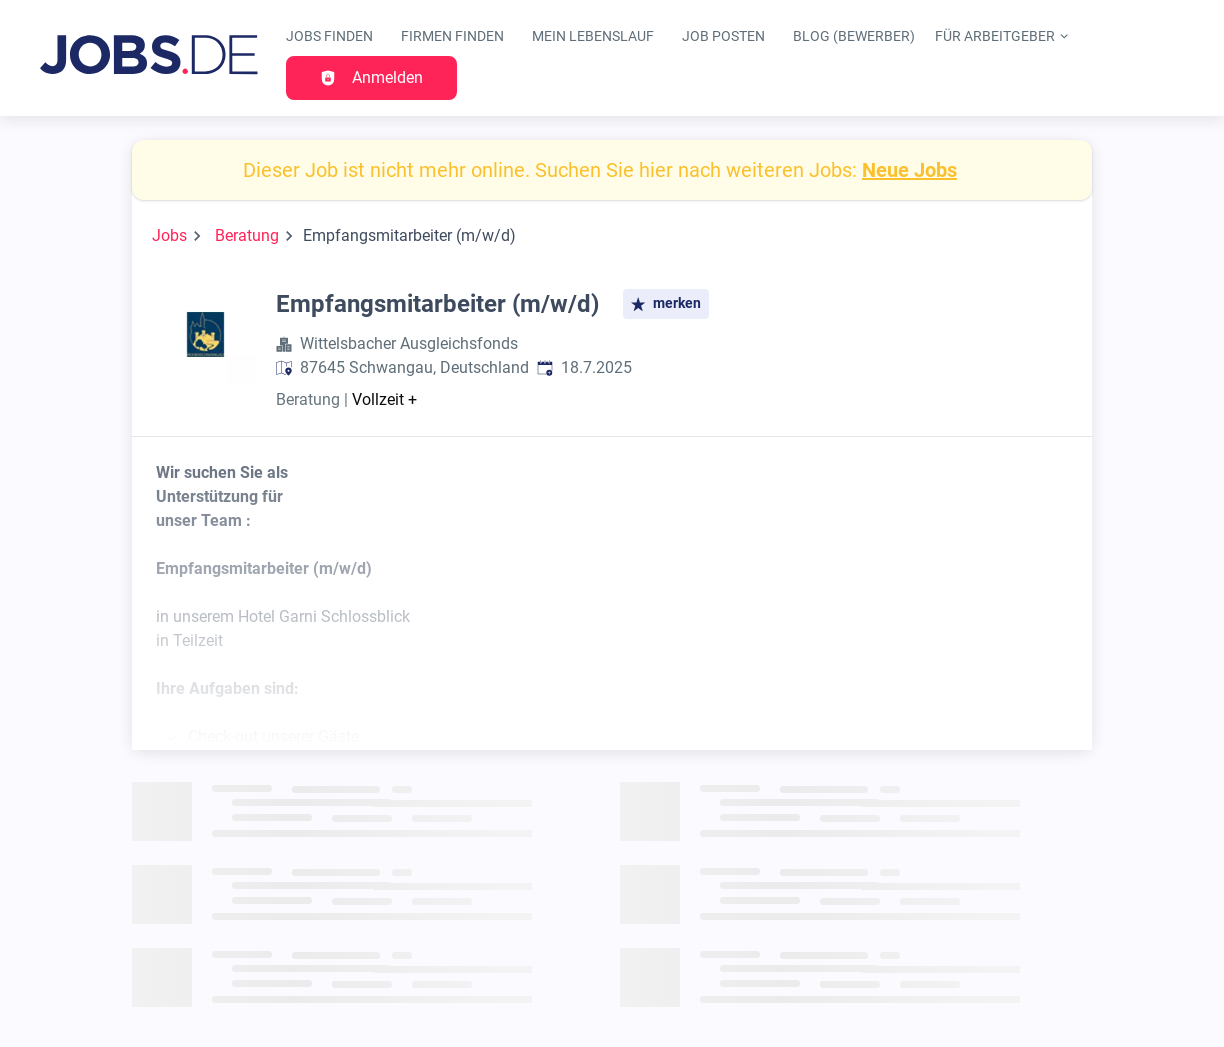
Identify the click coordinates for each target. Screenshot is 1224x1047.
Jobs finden (329, 36)
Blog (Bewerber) (854, 36)
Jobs (169, 235)
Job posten (723, 36)
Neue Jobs (909, 170)
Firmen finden (452, 36)
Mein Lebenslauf (593, 36)
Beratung (247, 235)
